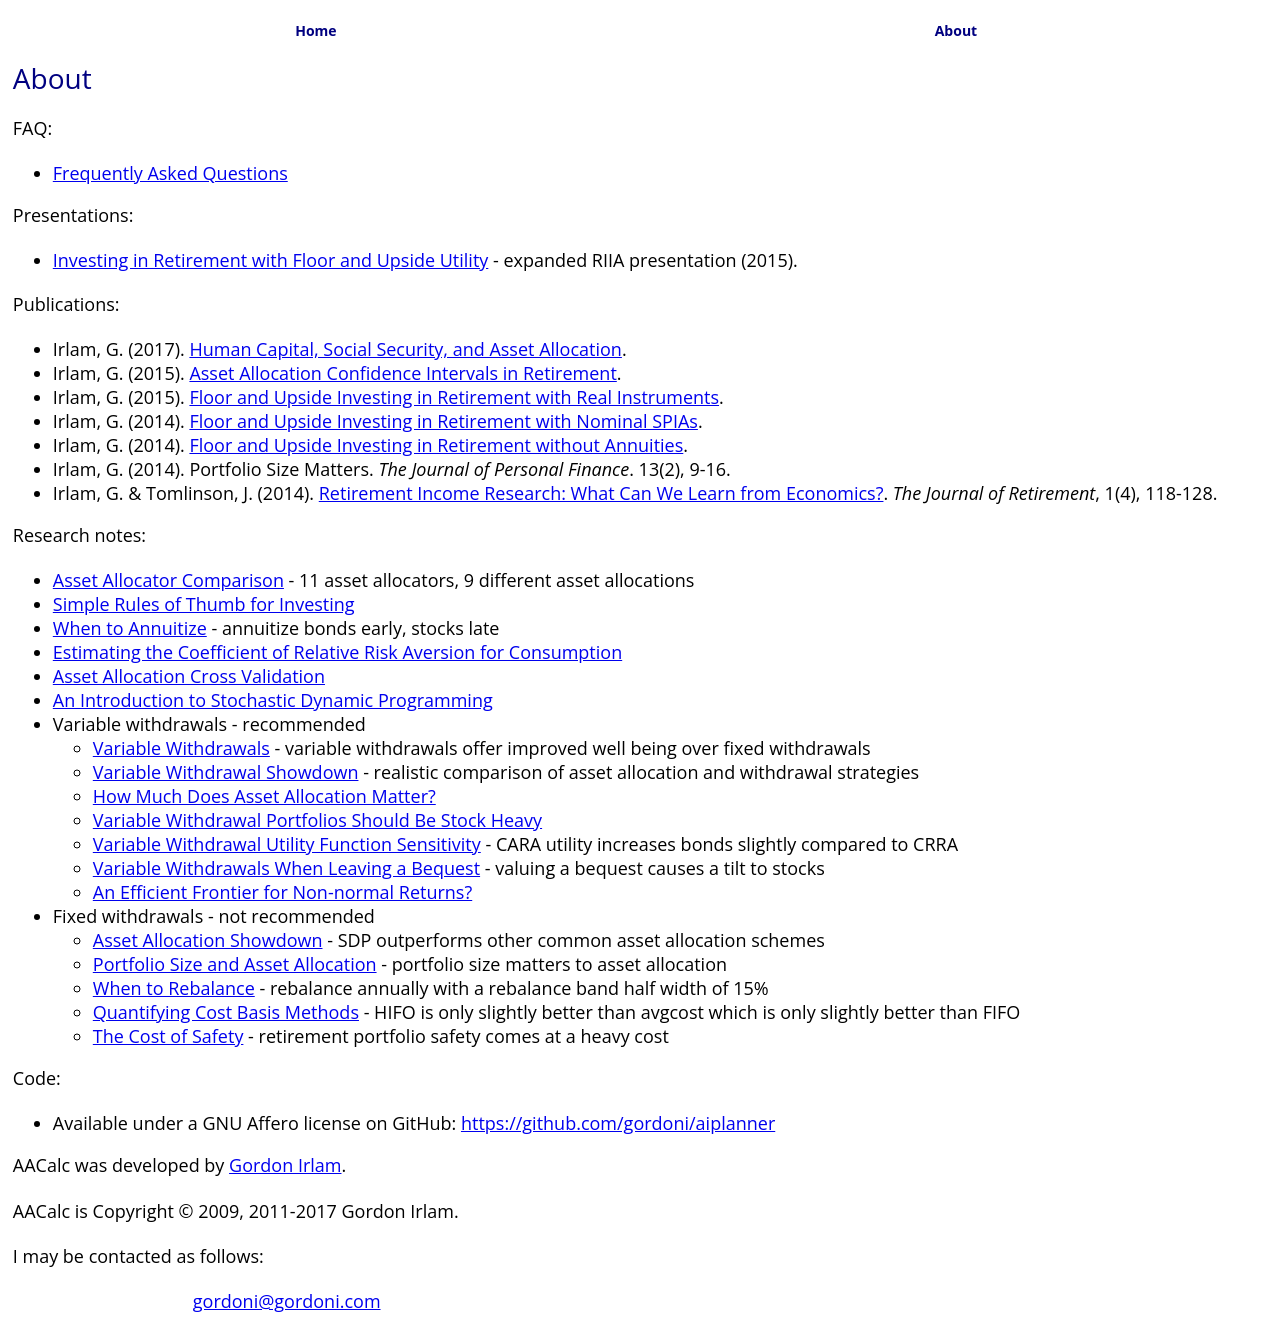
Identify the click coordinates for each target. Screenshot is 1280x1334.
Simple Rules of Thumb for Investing (204, 604)
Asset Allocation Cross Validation (189, 676)
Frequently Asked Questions (170, 173)
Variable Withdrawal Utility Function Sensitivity (287, 844)
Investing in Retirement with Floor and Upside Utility (271, 260)
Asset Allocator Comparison (168, 580)
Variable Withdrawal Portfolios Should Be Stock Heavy (317, 820)
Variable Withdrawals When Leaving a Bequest (286, 868)
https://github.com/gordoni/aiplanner (618, 1123)
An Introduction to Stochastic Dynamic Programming (273, 700)
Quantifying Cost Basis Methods (226, 1012)
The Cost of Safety (168, 1036)
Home (315, 30)
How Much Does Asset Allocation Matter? (264, 796)
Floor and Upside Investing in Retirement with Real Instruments (454, 397)
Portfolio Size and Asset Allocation (235, 964)
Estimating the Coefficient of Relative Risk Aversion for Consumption (337, 652)
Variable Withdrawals (181, 748)
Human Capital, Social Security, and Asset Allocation (405, 349)
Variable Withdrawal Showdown (226, 772)
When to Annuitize (130, 628)
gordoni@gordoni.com (287, 1301)
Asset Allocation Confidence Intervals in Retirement (402, 373)
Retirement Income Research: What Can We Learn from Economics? (601, 493)
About (956, 30)
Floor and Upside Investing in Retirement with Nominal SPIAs (443, 421)
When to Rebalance (174, 988)
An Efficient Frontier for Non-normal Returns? (282, 892)
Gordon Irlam (285, 1165)
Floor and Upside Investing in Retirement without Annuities (436, 445)
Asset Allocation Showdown (208, 940)
